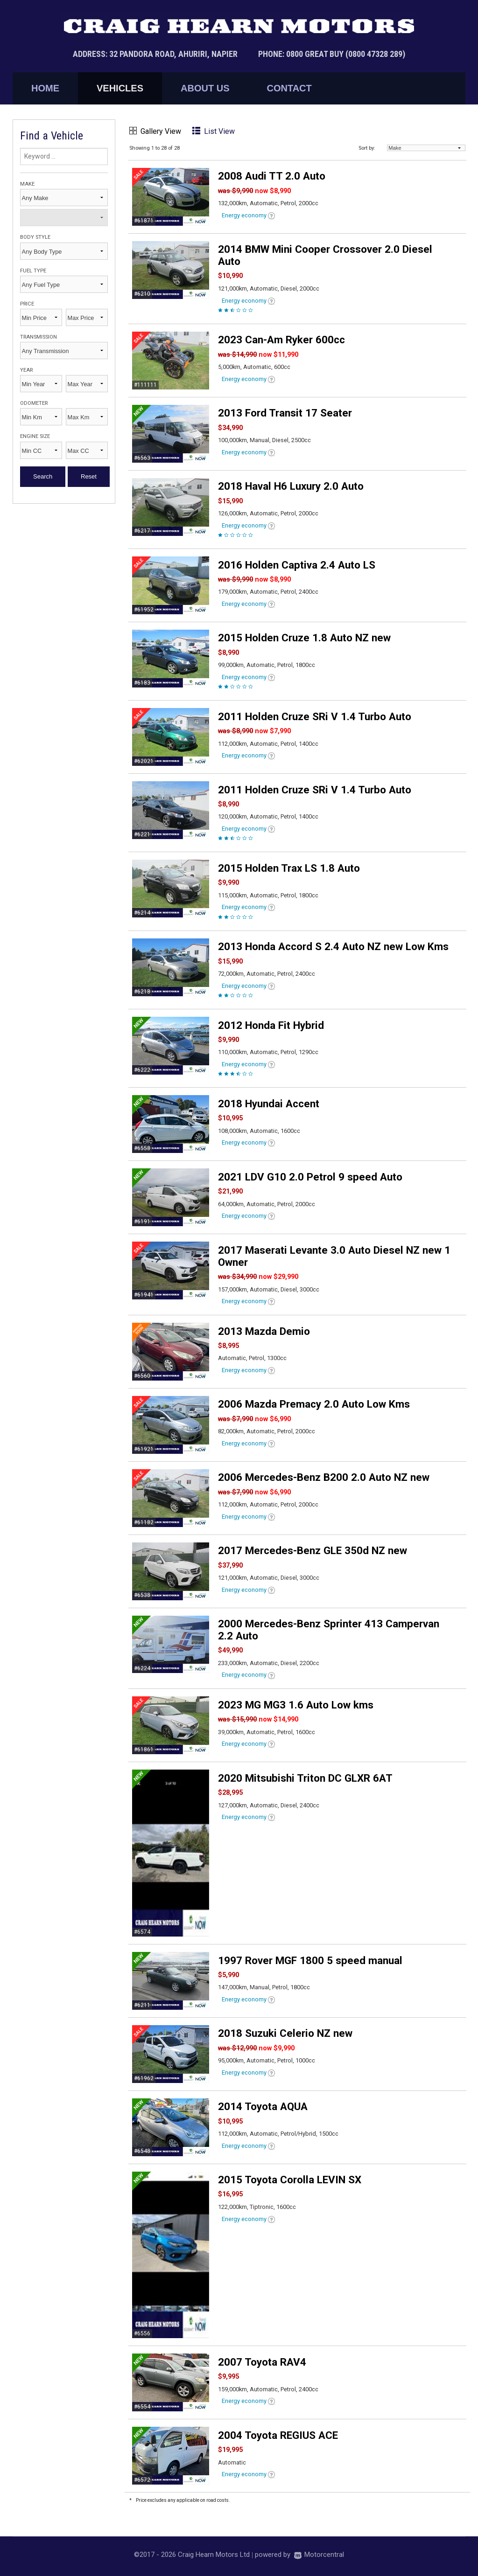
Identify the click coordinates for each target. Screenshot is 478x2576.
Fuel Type (33, 271)
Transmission (38, 337)
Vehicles (120, 88)
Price (27, 304)
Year (26, 370)
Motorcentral (319, 2554)
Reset (89, 476)
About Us (205, 88)
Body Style (35, 237)
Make (27, 184)
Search (42, 476)
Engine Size (35, 436)
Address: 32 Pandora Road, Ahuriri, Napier (156, 54)
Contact (289, 88)
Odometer (34, 403)
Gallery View (155, 131)
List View (213, 131)
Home (45, 88)
